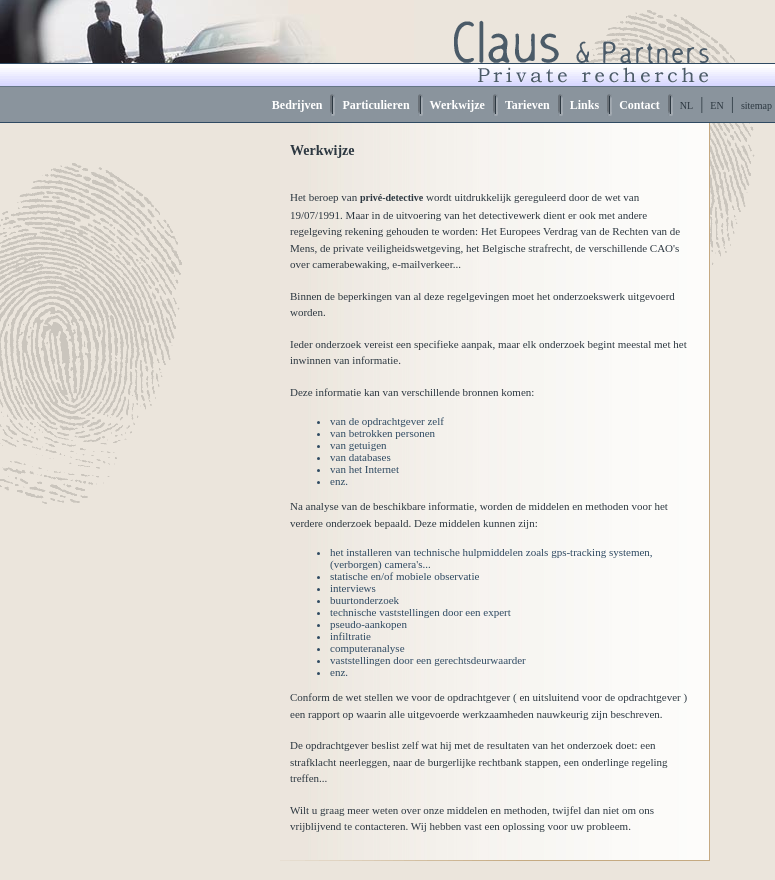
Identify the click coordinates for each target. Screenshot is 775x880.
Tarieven (527, 105)
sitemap (756, 105)
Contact (639, 105)
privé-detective (391, 197)
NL (686, 105)
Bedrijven (297, 105)
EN (716, 105)
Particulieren (375, 105)
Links (584, 105)
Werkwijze (457, 105)
